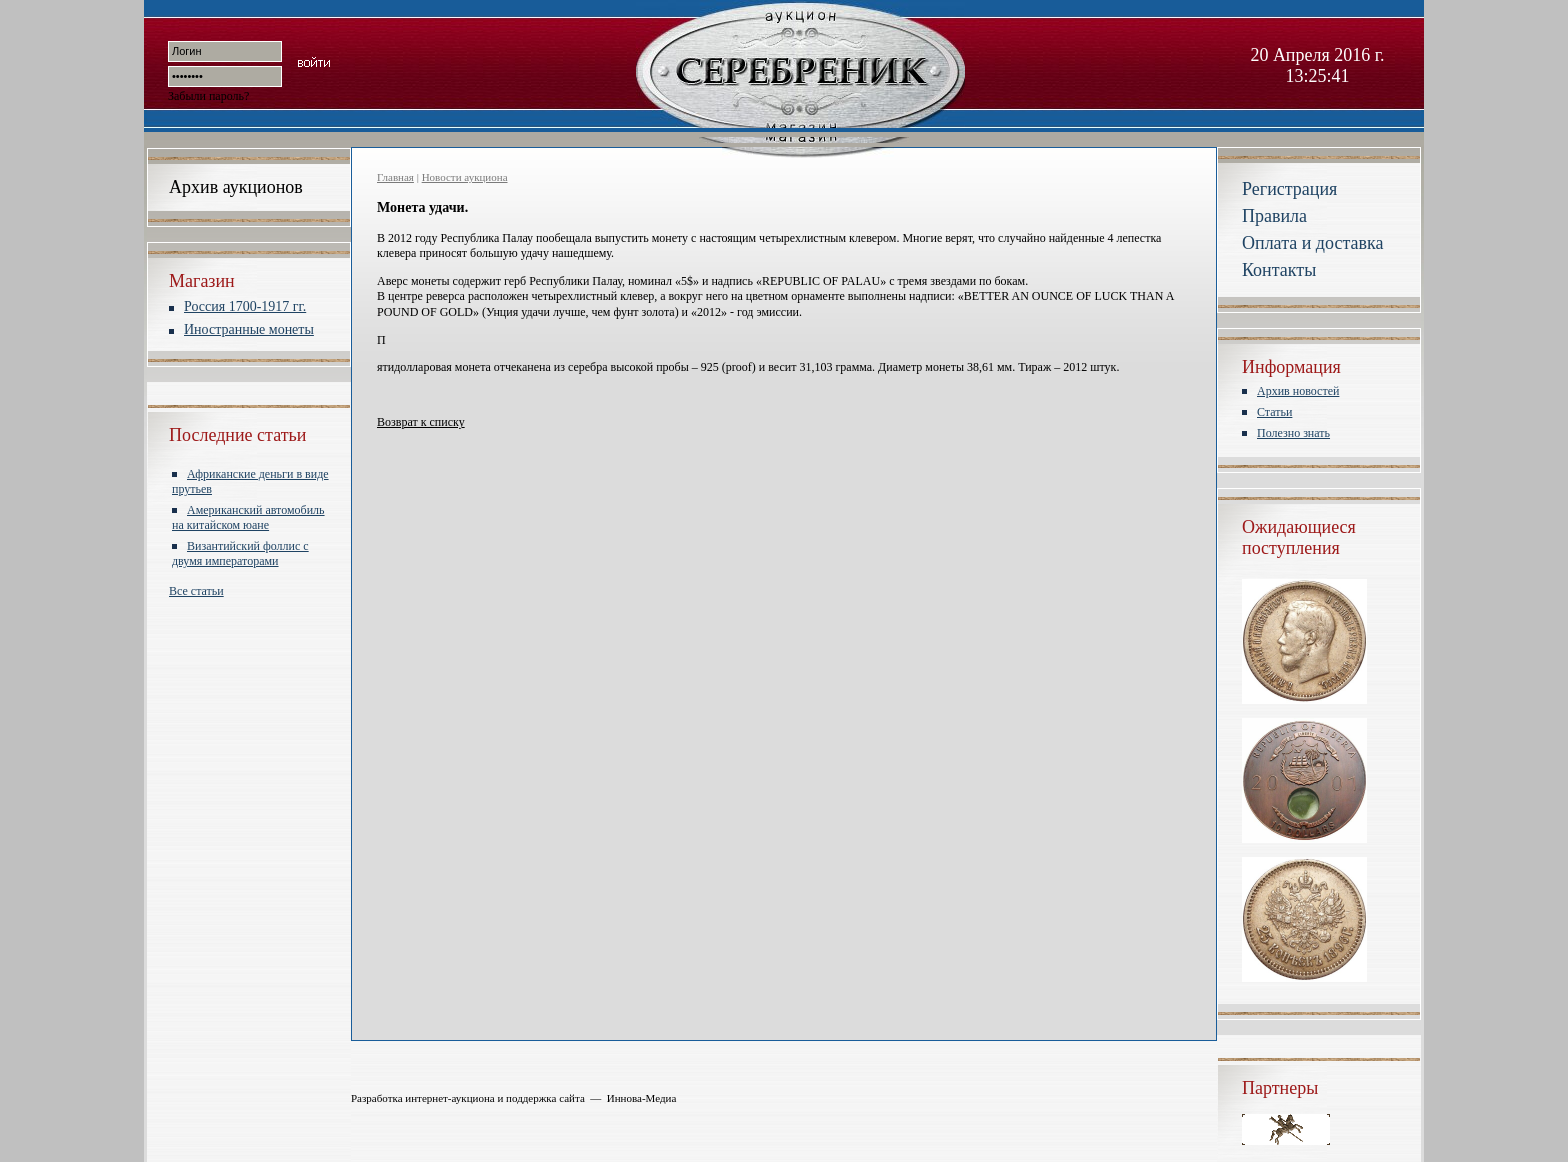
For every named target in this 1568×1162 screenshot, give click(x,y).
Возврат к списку (421, 422)
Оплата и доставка (1312, 243)
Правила (1274, 216)
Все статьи (196, 591)
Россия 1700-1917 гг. (245, 306)
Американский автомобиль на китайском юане (248, 517)
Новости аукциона (465, 177)
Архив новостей (1298, 391)
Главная (395, 177)
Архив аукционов (236, 187)
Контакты (1279, 270)
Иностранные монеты (249, 329)
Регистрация (1289, 189)
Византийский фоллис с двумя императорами (240, 553)
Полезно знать (1293, 433)
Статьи (1274, 412)
